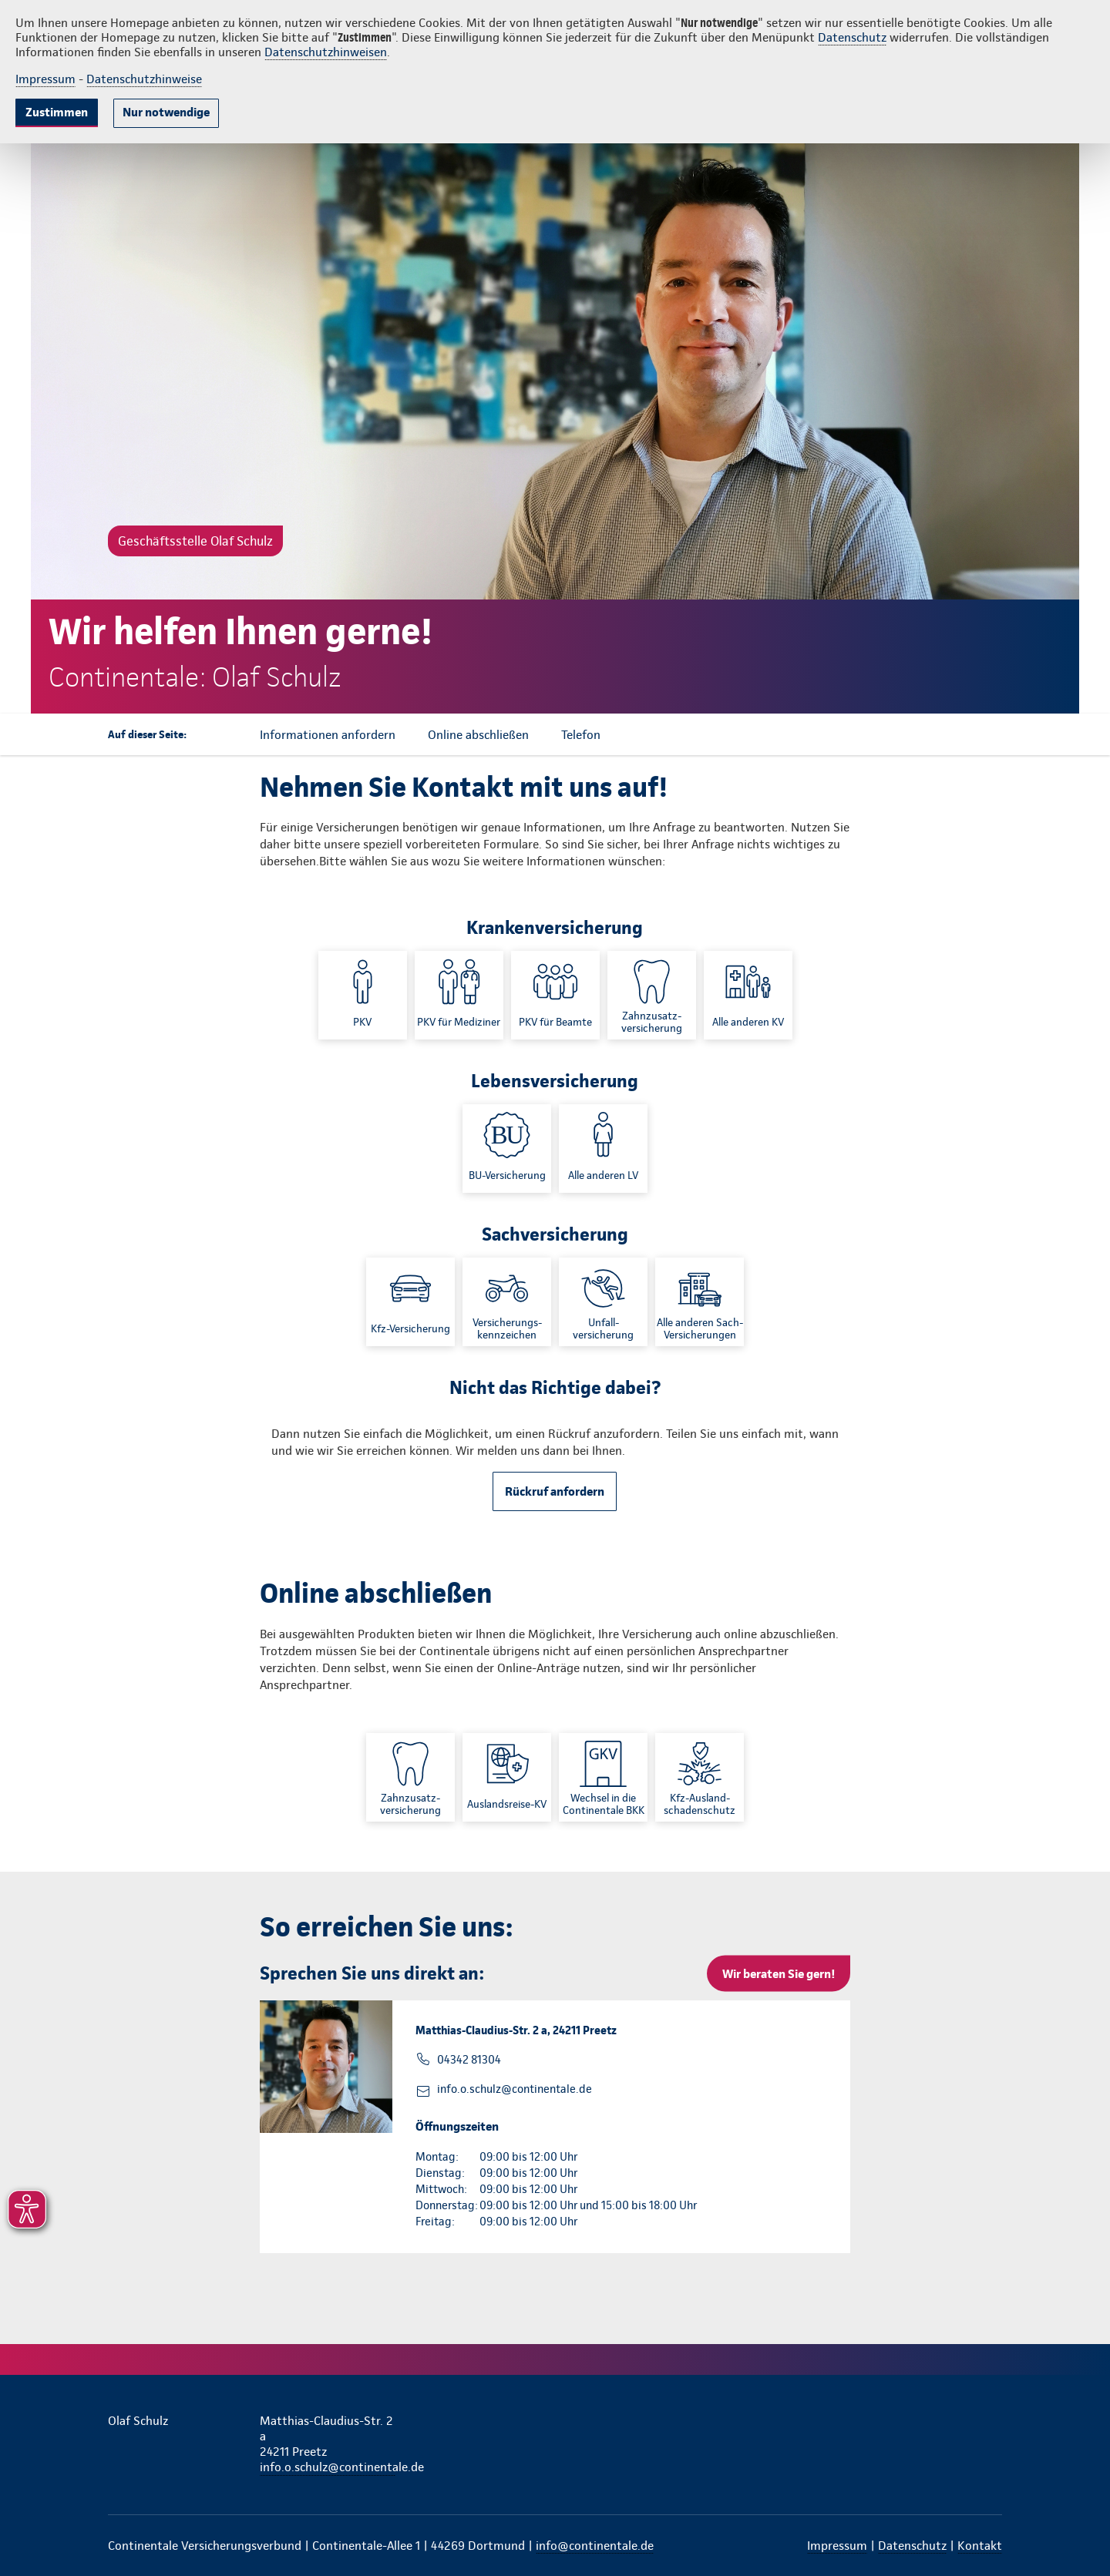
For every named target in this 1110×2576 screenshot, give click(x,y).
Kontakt (979, 2545)
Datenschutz (852, 37)
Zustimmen (56, 112)
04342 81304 (469, 2060)
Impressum (45, 79)
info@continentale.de (595, 2545)
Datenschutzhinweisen (325, 52)
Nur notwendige (166, 112)
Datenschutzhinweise (144, 79)
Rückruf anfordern (554, 1491)
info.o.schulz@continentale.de (514, 2089)
